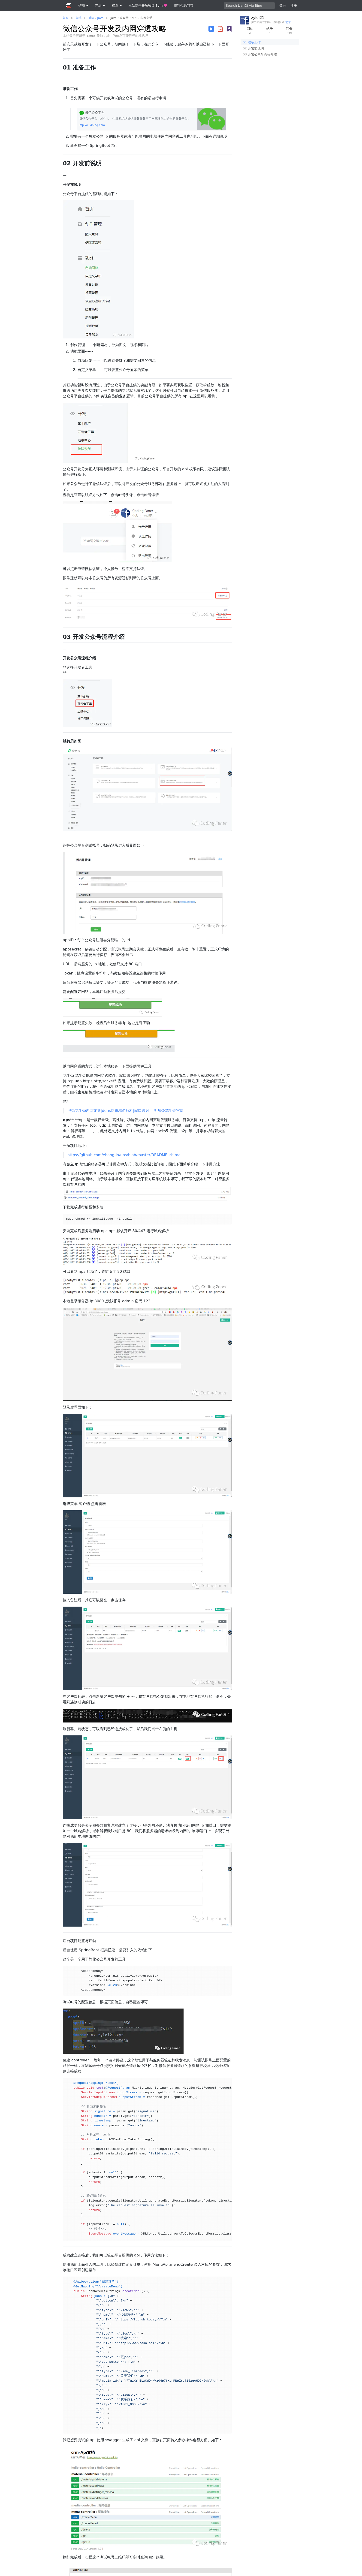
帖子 (269, 31)
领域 (78, 18)
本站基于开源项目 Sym (148, 5)
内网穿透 (146, 18)
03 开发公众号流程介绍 (260, 54)
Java (100, 18)
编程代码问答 (183, 5)
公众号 (124, 18)
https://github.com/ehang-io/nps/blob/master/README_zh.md (124, 1155)
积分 (289, 31)
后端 (91, 18)
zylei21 (257, 18)
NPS (134, 18)
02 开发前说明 (253, 48)
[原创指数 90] (229, 29)
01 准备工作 (252, 42)
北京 (288, 22)
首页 (66, 18)
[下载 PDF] (220, 29)
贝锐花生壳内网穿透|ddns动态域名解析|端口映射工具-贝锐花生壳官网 (125, 1110)
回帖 (250, 31)
